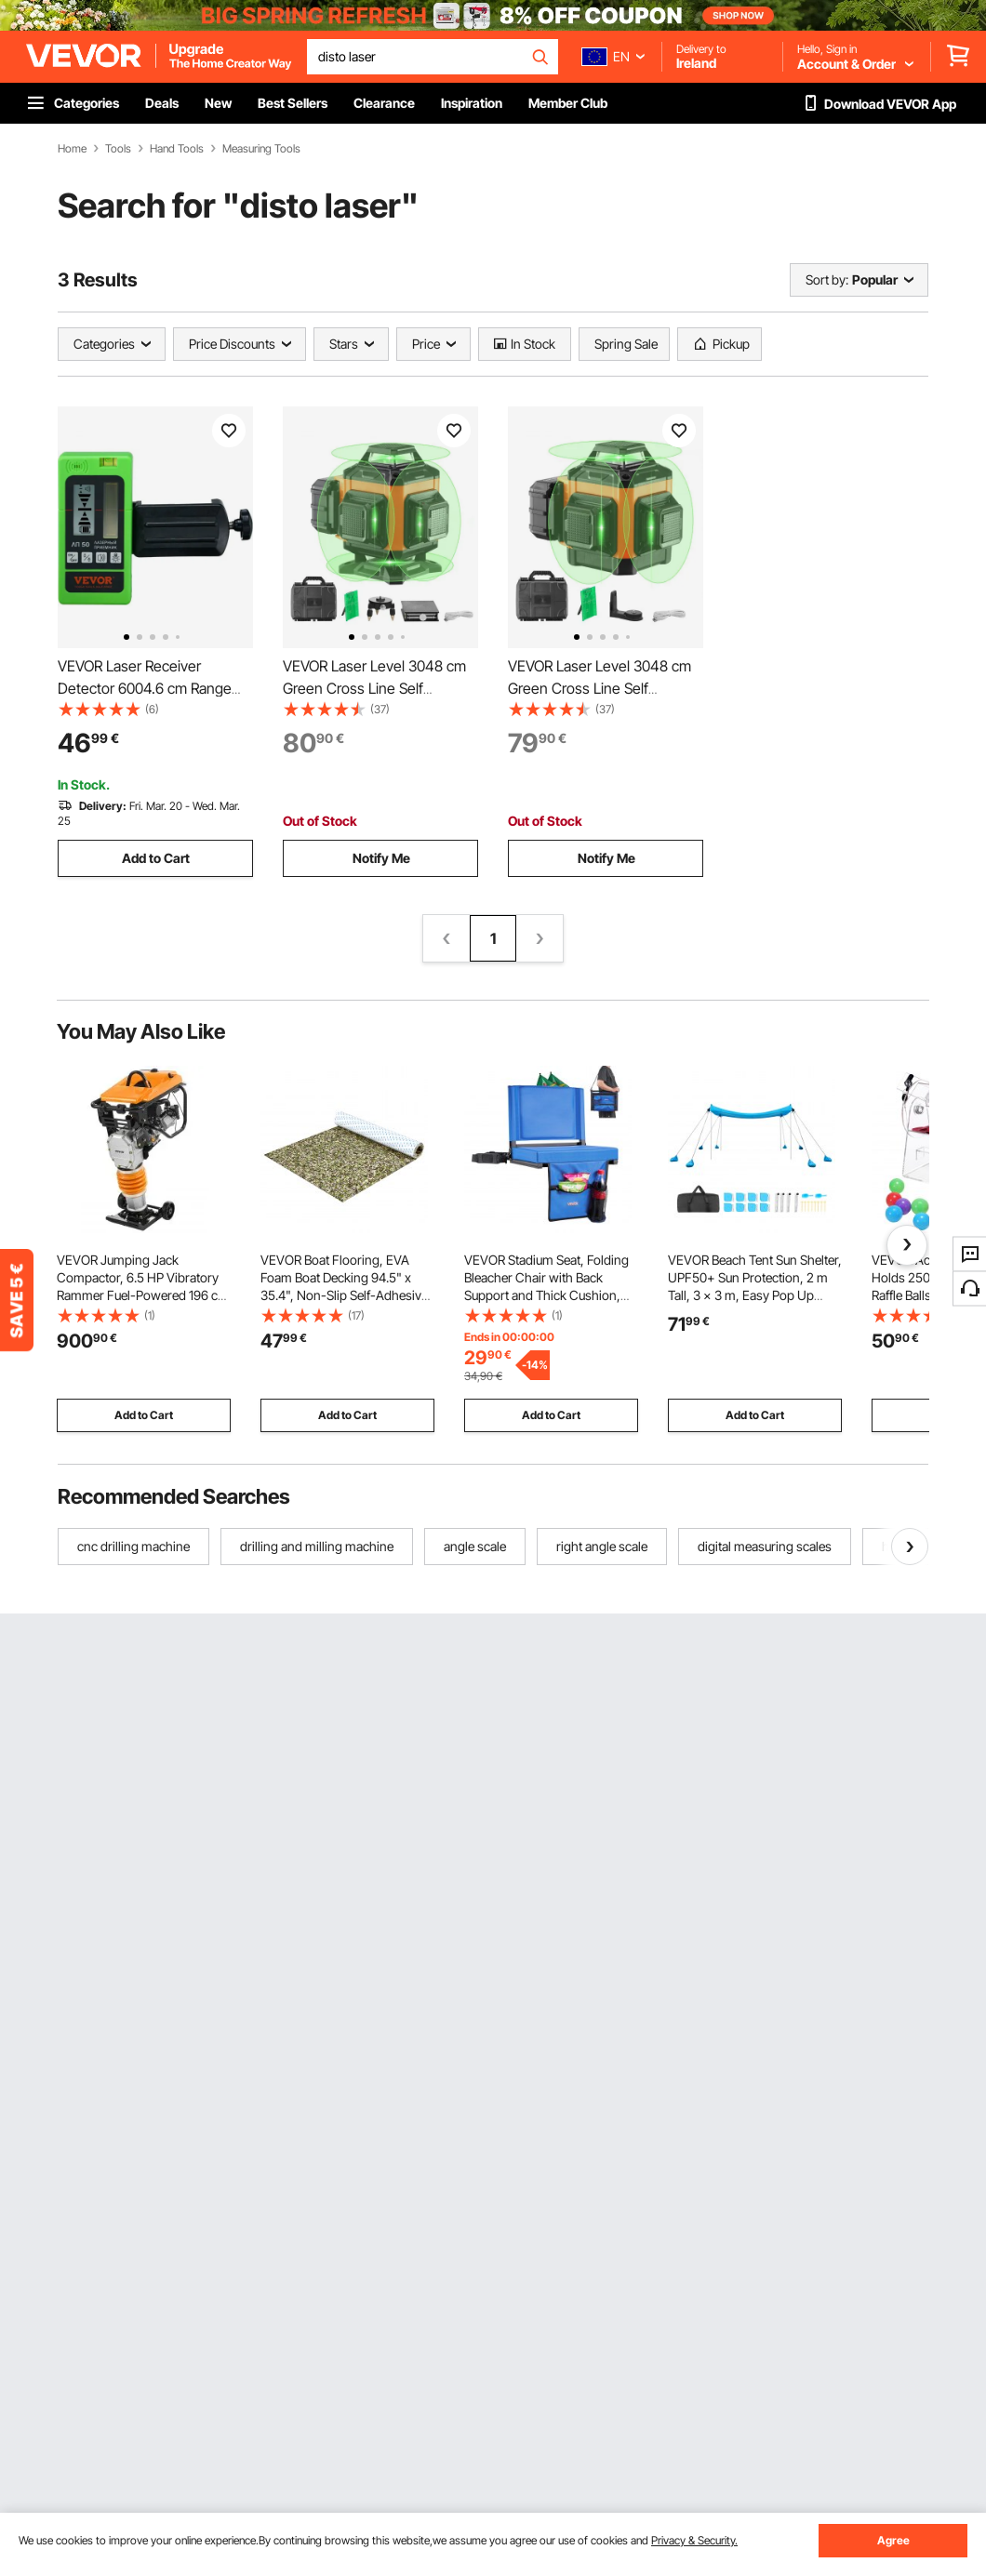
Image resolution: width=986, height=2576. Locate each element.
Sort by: (827, 279)
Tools (118, 148)
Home (72, 148)
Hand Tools (177, 148)
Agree (893, 2540)
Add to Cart (156, 858)
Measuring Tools (261, 148)
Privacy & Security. (694, 2540)
